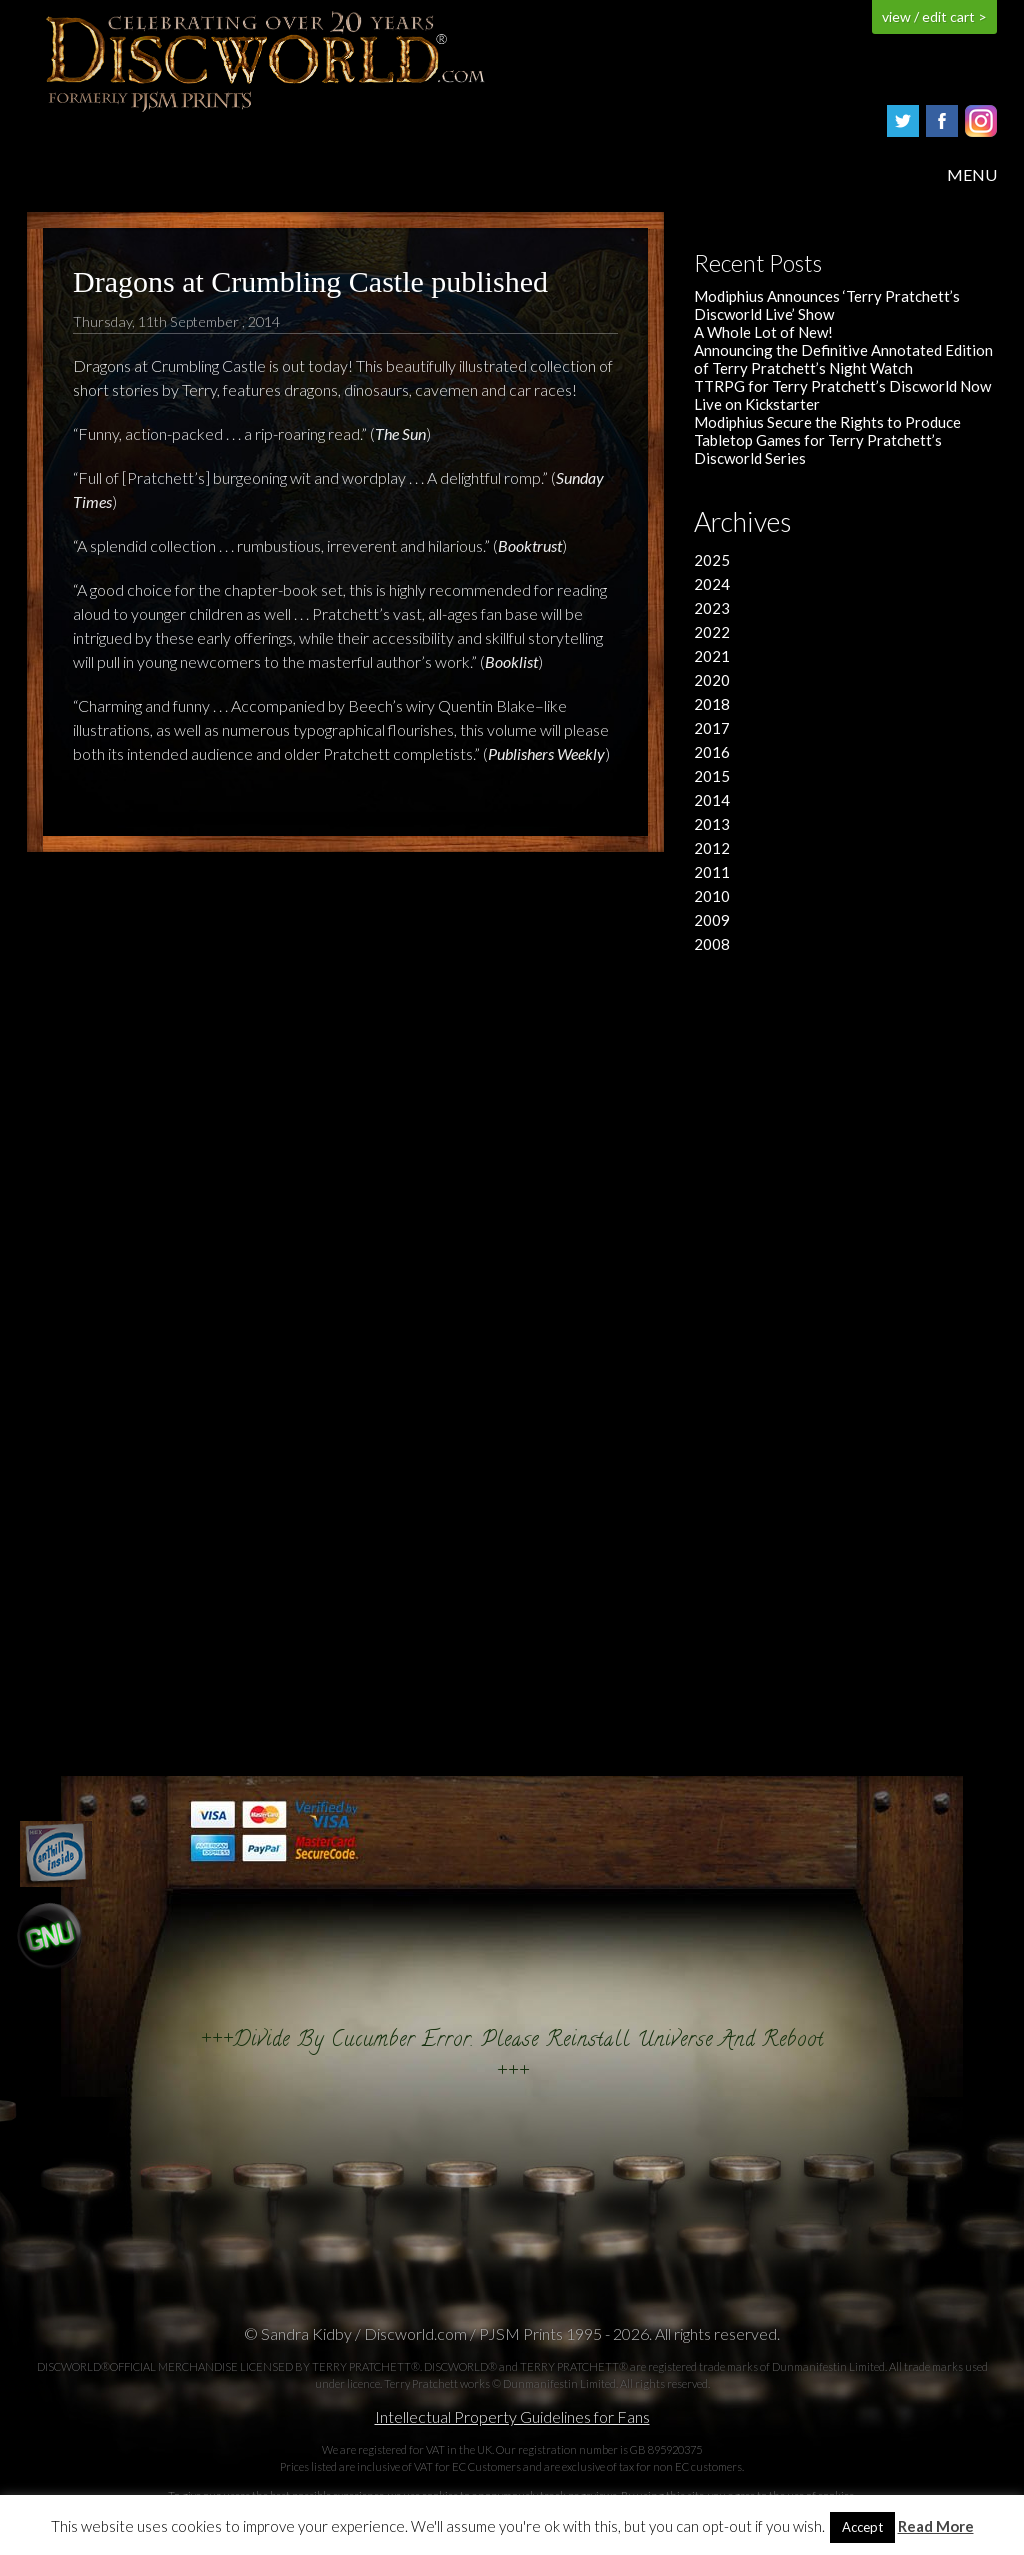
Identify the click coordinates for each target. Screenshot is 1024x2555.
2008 (712, 944)
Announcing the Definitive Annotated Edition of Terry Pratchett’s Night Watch (843, 359)
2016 (712, 752)
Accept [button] (862, 2527)
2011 (712, 872)
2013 (712, 824)
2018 (712, 704)
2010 (712, 896)
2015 (712, 776)
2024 (712, 584)
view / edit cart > (934, 16)
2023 (712, 608)
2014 (712, 800)
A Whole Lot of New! (763, 332)
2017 (712, 728)
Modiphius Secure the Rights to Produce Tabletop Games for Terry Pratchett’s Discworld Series (827, 440)
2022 (712, 632)
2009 (712, 920)
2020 (712, 680)
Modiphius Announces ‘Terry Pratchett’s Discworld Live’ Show (827, 305)
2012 (712, 848)
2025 (712, 560)
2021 (712, 656)
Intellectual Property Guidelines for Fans (512, 2416)
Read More (936, 2526)
